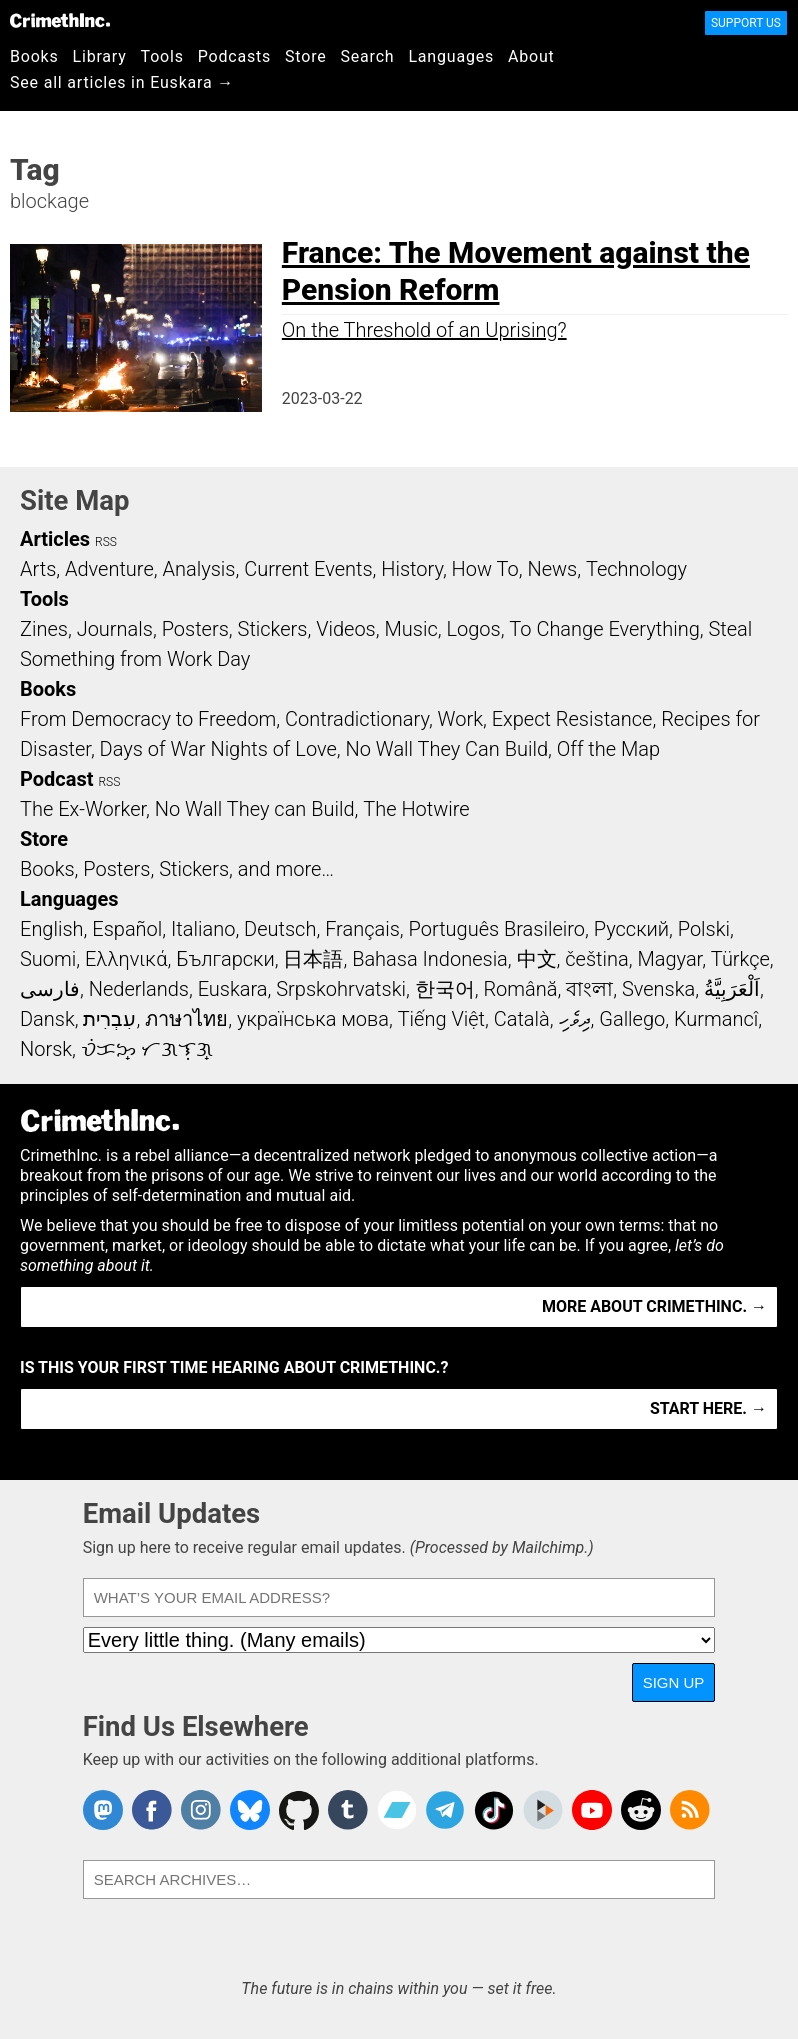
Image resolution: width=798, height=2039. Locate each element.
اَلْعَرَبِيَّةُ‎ (732, 989)
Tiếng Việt (441, 1019)
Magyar (669, 959)
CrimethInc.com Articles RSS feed (690, 1810)
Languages (451, 56)
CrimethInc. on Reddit (641, 1810)
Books (34, 56)
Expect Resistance (572, 719)
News (552, 569)
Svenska (658, 989)
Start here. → (708, 1408)
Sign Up (674, 1682)
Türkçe (740, 959)
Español (127, 929)
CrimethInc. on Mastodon (103, 1810)
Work (460, 719)
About (531, 56)
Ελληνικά (126, 959)
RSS (106, 542)
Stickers (273, 629)
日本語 (313, 959)
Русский (631, 929)
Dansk (47, 1019)
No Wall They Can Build (447, 749)
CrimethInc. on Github (299, 1810)
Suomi (48, 959)
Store (305, 56)
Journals (115, 629)
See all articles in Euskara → (122, 82)
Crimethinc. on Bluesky (250, 1810)
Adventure (109, 569)
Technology (636, 569)
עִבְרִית (109, 1019)
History (412, 569)
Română (520, 989)
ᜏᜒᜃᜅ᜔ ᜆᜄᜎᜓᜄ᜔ (147, 1049)
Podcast (56, 779)
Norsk (46, 1049)
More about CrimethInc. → (654, 1306)
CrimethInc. (60, 20)
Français (362, 929)
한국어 (445, 989)
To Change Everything (604, 629)
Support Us (746, 23)
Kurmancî (716, 1019)
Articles (55, 539)
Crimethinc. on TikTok (494, 1810)
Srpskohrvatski (341, 989)
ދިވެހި (575, 1019)
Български (225, 959)
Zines (44, 629)
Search (368, 56)
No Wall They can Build (255, 809)
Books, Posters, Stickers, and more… (177, 869)
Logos (473, 629)
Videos (346, 629)
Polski (704, 929)
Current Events (308, 569)
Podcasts (234, 56)
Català (522, 1019)
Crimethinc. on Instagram (201, 1810)
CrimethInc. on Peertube (543, 1810)
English (52, 929)
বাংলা (589, 989)
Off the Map (608, 749)
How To (485, 569)
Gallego (632, 1019)
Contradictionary (357, 719)
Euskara (233, 989)
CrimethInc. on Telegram (445, 1810)
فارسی (50, 989)
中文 (537, 959)
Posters (195, 629)
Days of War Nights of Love (218, 749)
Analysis (198, 569)
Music (410, 629)
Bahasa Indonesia (430, 959)
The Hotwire (416, 809)
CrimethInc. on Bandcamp (397, 1810)
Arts (38, 569)
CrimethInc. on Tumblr (348, 1810)
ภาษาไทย (186, 1019)
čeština (596, 959)
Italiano (203, 929)
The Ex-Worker (83, 809)
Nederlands (139, 989)
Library (100, 56)
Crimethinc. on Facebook (152, 1810)
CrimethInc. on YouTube (592, 1810)
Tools (162, 56)
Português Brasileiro (497, 929)
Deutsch (280, 929)
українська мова (313, 1019)
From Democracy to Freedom (148, 719)
